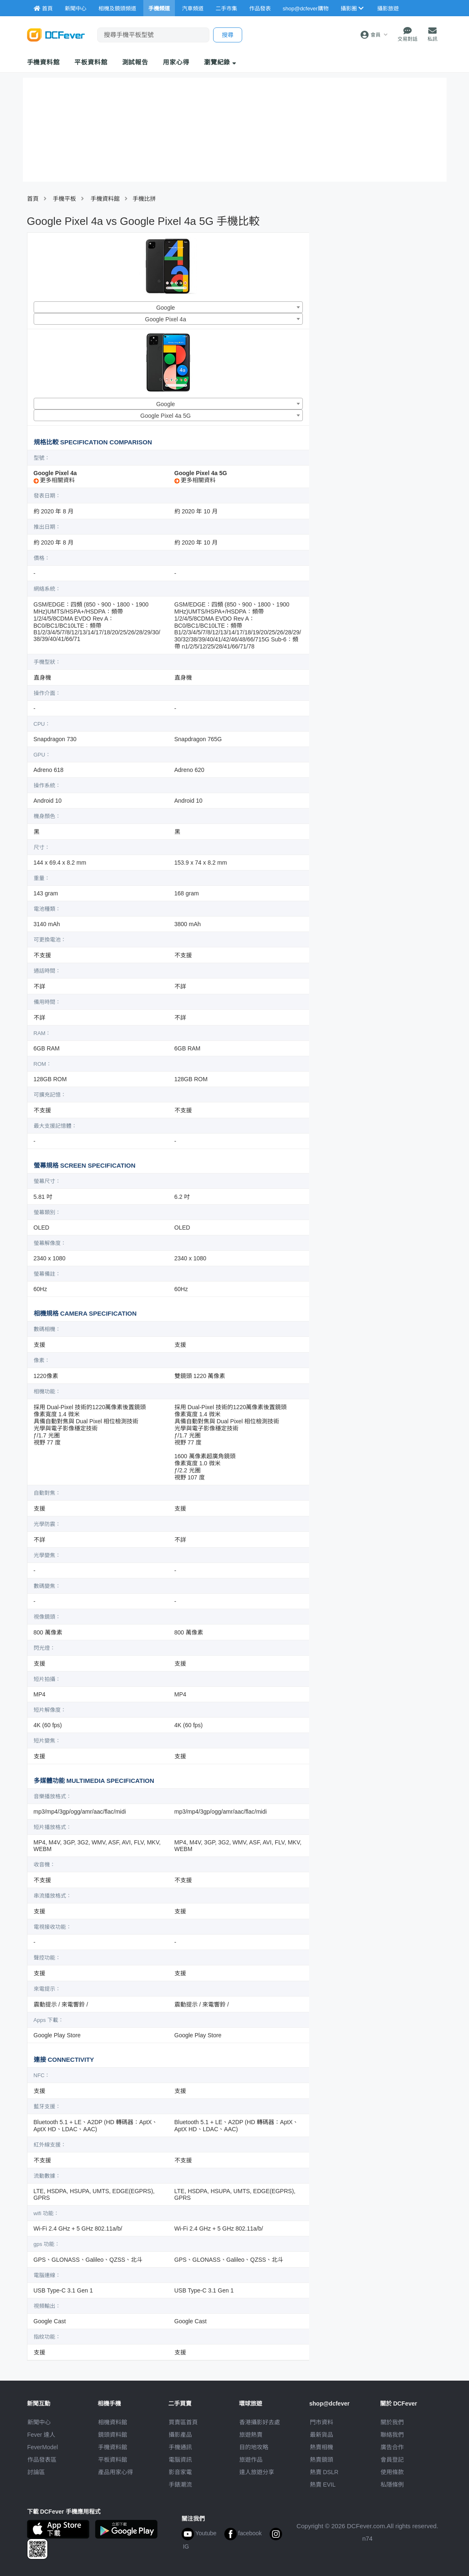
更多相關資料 (54, 480)
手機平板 (64, 198)
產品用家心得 (115, 2472)
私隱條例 (392, 2484)
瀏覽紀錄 (220, 62)
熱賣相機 (321, 2447)
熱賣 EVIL (323, 2484)
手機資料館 (43, 62)
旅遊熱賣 (251, 2434)
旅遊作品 (251, 2459)
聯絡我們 (392, 2434)
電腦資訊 (180, 2459)
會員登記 (392, 2459)
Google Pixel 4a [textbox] (165, 319)
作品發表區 (41, 2459)
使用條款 (392, 2472)
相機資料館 (112, 2422)
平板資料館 (91, 62)
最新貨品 (321, 2434)
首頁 (33, 198)
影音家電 (180, 2472)
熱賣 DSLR (324, 2472)
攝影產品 (180, 2434)
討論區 (36, 2472)
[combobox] (168, 307)
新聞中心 (39, 2422)
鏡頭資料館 (112, 2434)
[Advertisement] (379, 292)
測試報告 (135, 62)
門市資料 (321, 2422)
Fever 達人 (41, 2434)
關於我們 (392, 2422)
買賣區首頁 (183, 2422)
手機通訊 (180, 2447)
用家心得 (176, 62)
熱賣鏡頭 (321, 2459)
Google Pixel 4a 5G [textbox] (165, 415)
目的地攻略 (253, 2447)
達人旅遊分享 (256, 2472)
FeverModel (42, 2447)
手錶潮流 (180, 2484)
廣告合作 (392, 2447)
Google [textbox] (165, 307)
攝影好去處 (259, 2422)
